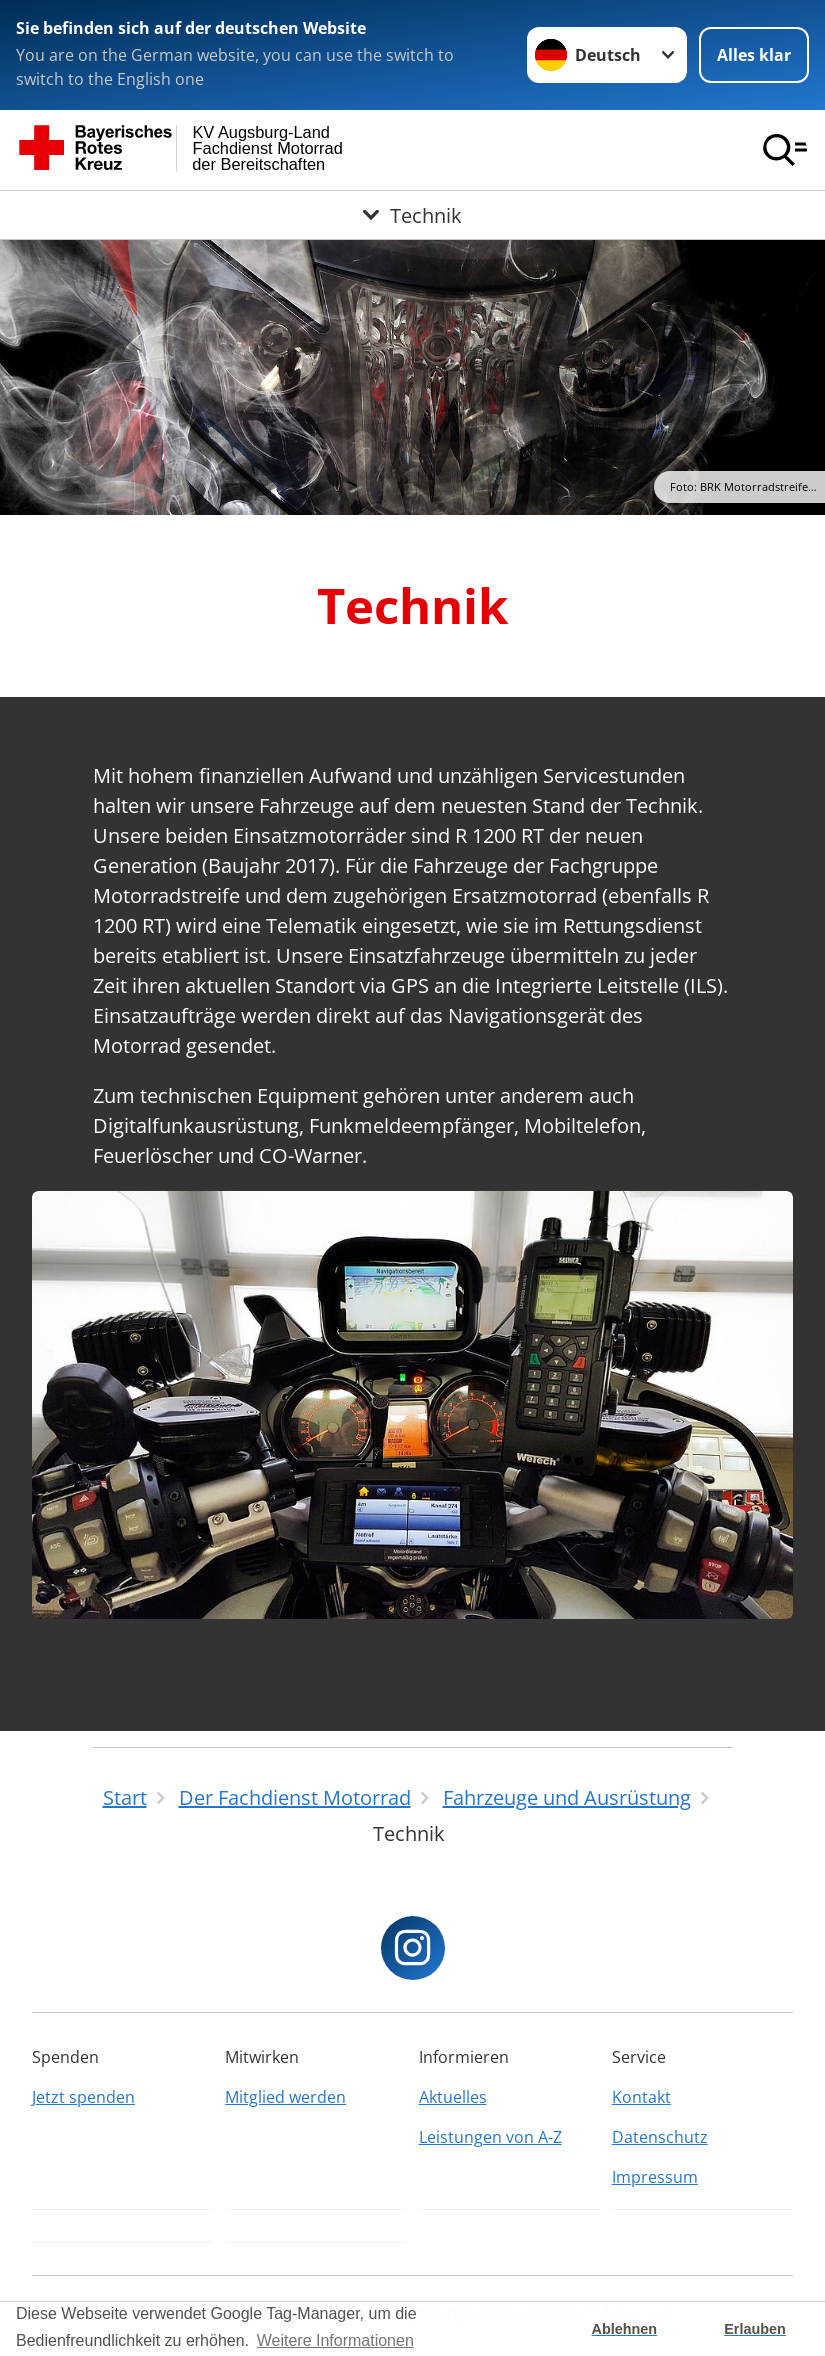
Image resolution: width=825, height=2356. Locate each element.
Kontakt (641, 2097)
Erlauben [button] (755, 2329)
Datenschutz (660, 2137)
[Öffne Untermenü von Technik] (412, 215)
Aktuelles (453, 2097)
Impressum (655, 2177)
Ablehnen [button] (625, 2329)
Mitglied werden (285, 2097)
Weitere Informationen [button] (335, 2340)
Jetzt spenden (83, 2097)
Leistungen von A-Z (490, 2137)
